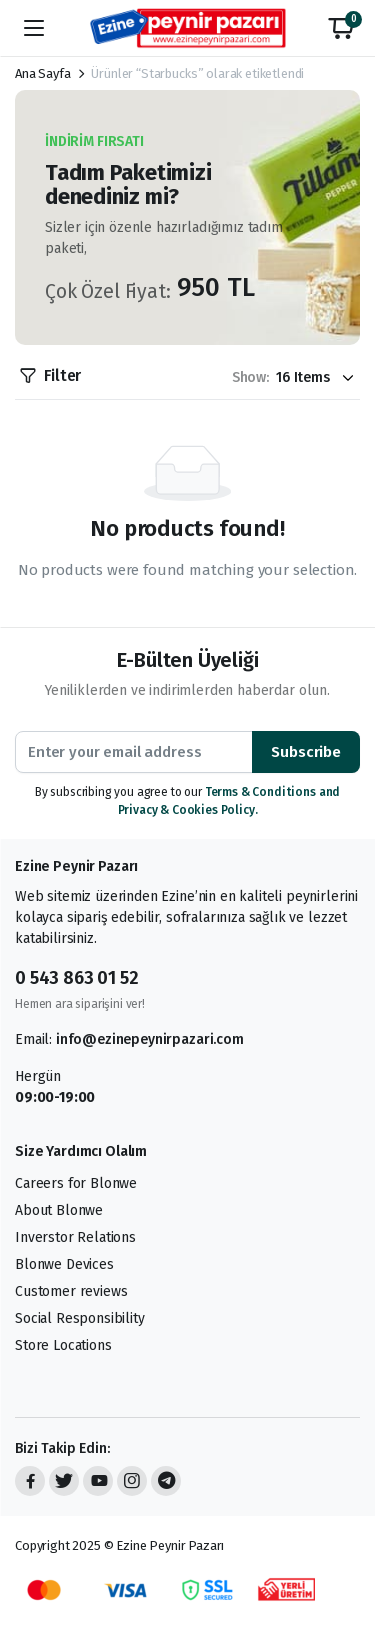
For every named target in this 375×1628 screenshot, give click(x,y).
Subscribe (306, 752)
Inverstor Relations (75, 1237)
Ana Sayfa (43, 73)
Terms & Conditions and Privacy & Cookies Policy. (229, 801)
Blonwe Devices (64, 1264)
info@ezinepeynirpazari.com (150, 1039)
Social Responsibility (80, 1318)
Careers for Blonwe (76, 1183)
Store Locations (63, 1345)
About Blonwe (59, 1210)
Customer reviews (71, 1291)
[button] (341, 28)
